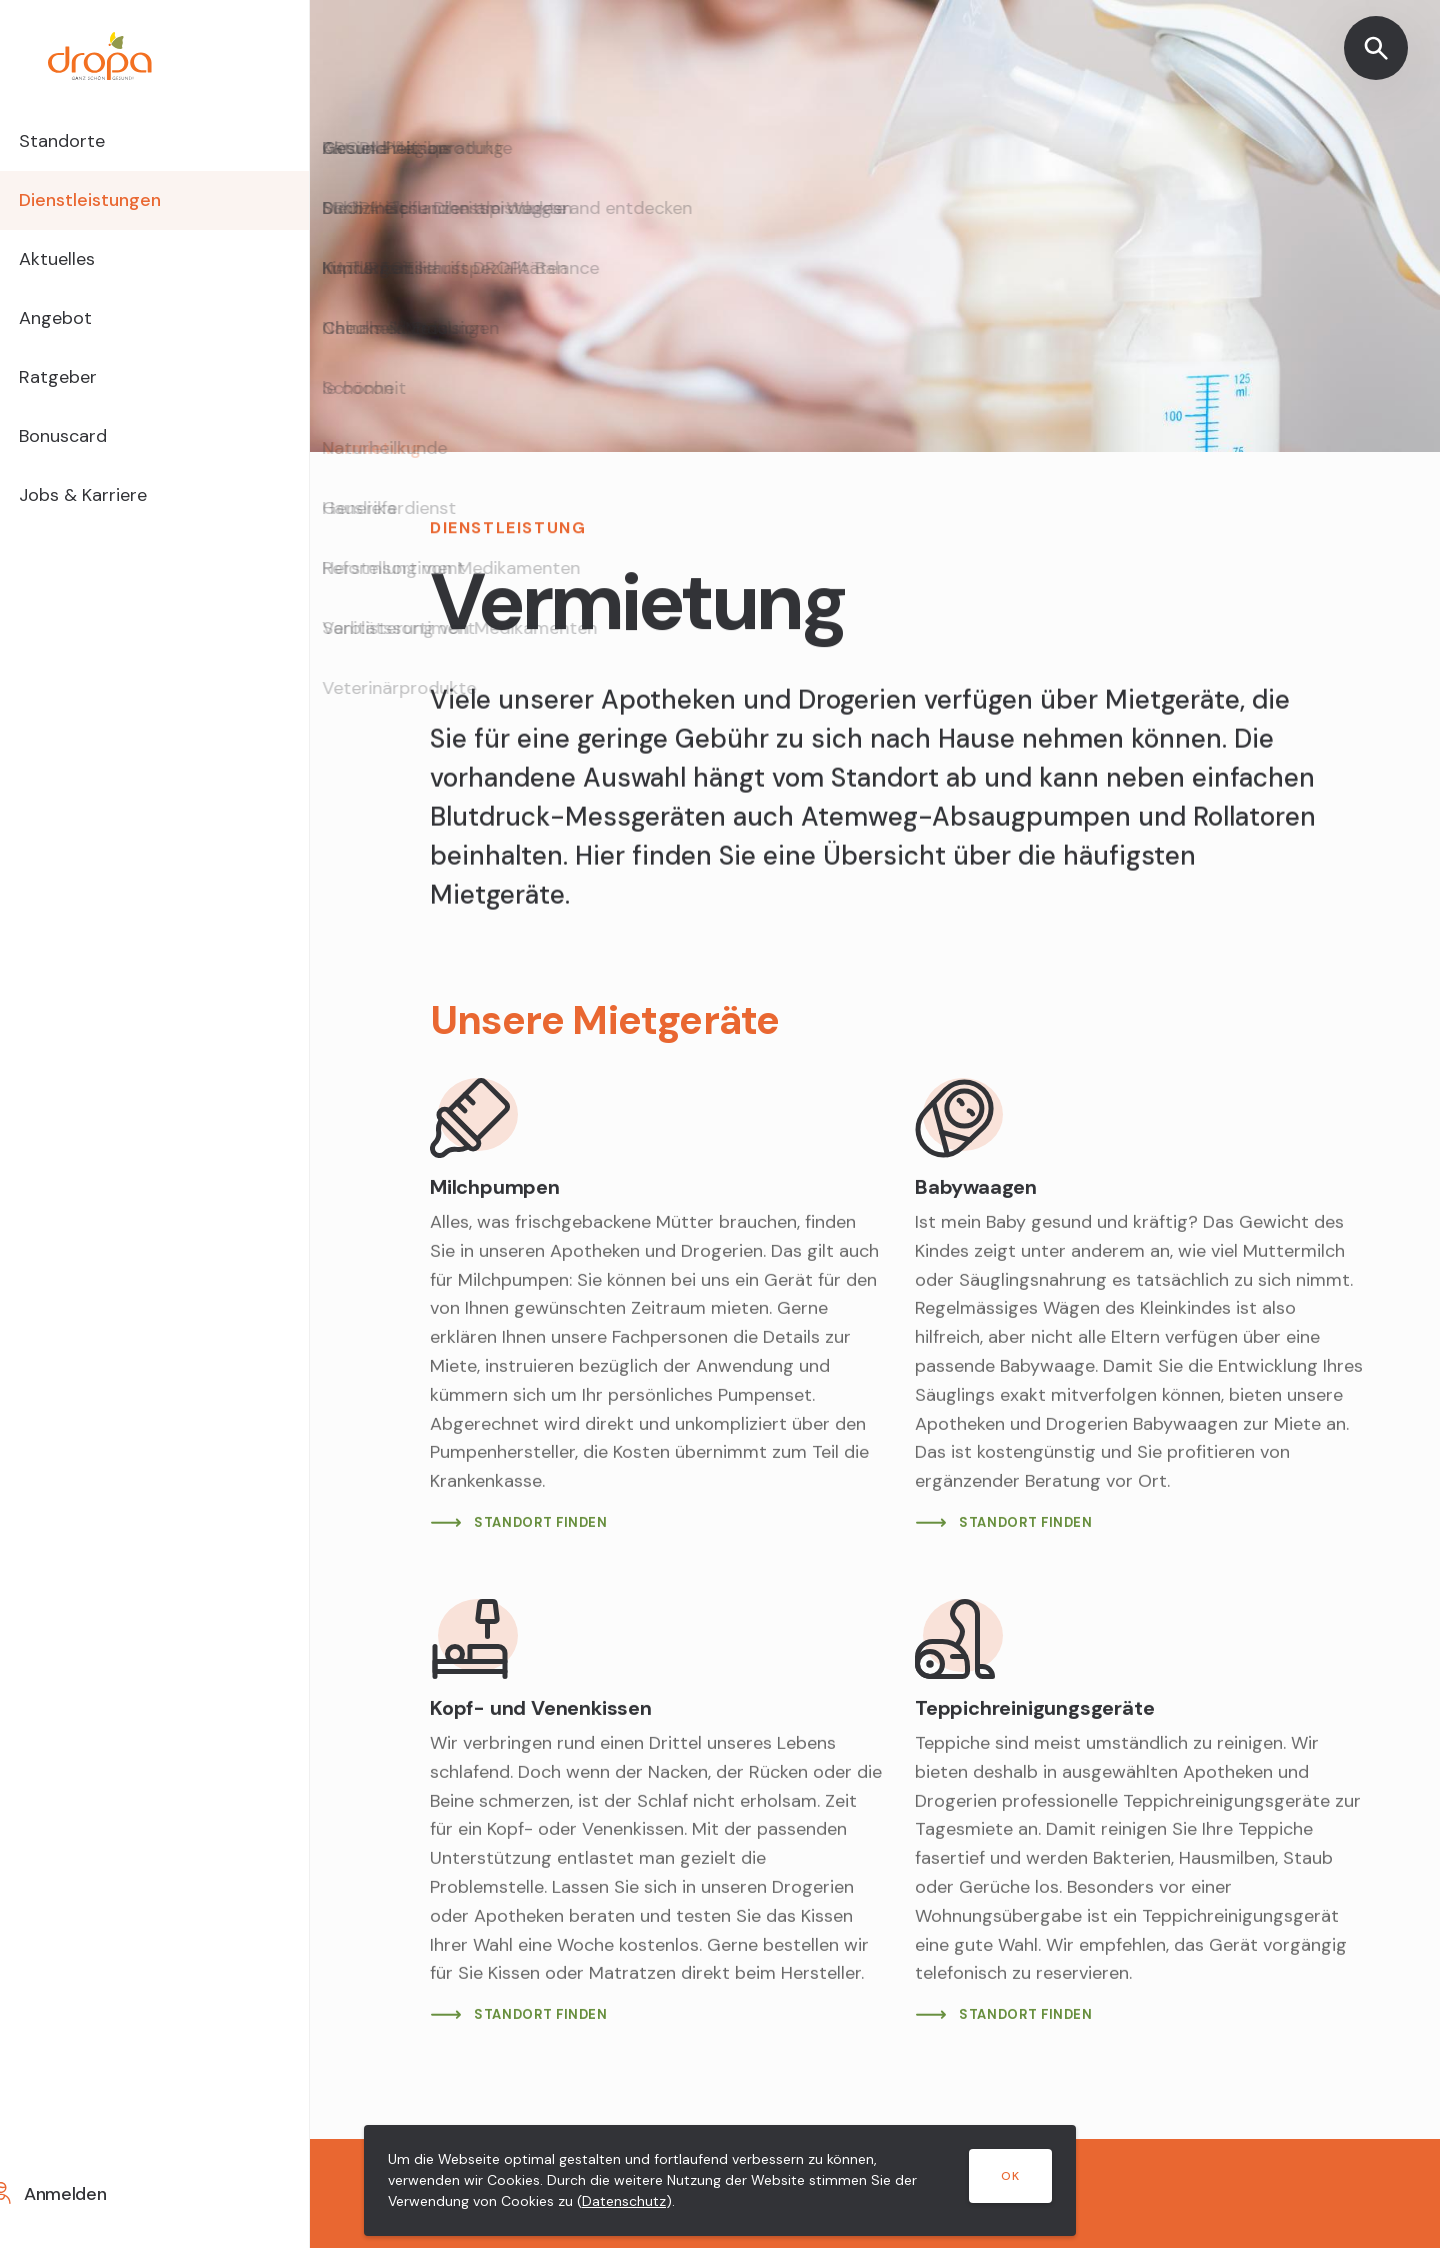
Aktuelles (90, 267)
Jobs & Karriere (118, 515)
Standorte (94, 143)
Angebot (88, 329)
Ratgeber (90, 391)
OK (1010, 2176)
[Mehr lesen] (656, 1306)
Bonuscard (96, 453)
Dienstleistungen (125, 205)
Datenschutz (624, 2201)
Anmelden (89, 2194)
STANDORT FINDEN (541, 1522)
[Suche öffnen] (1376, 48)
